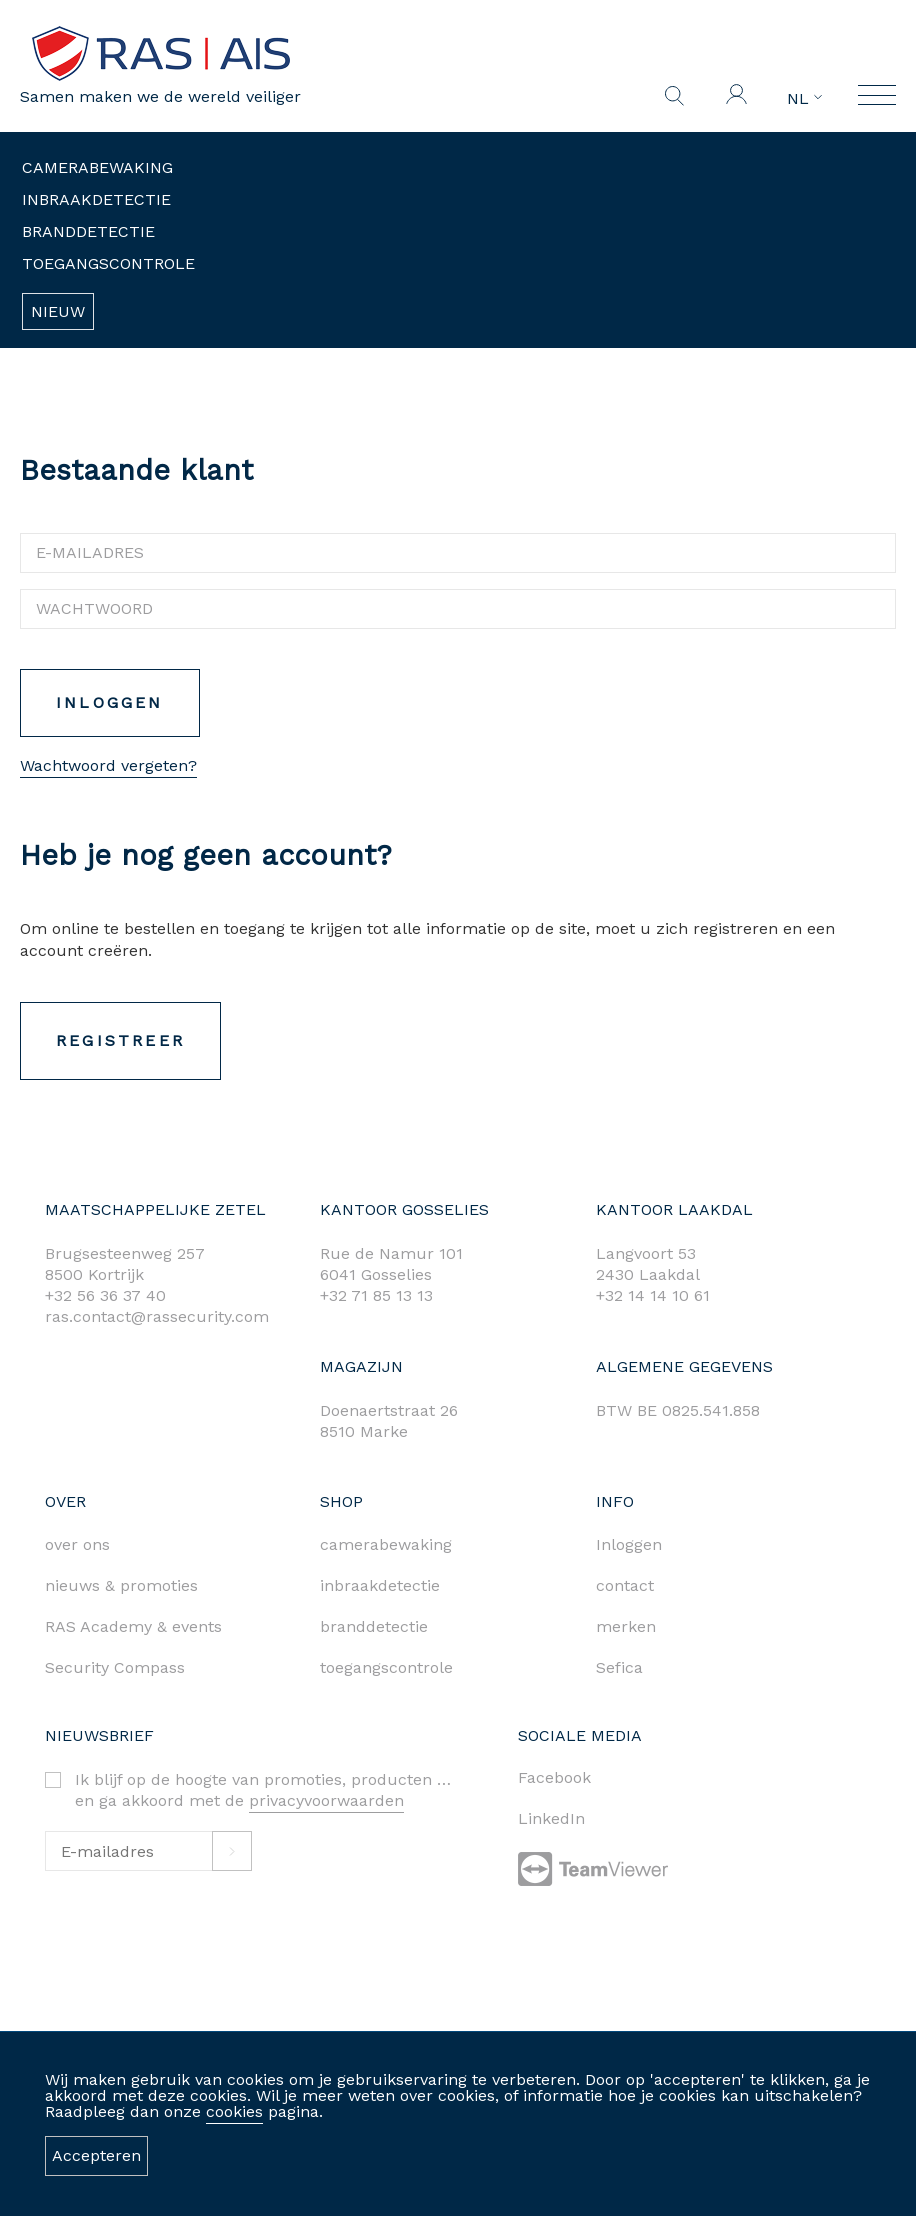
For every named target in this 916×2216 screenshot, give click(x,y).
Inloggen (102, 702)
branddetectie (374, 1626)
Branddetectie (88, 231)
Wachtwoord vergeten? (100, 765)
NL (804, 99)
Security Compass (115, 1667)
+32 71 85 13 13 (376, 1295)
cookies (234, 2111)
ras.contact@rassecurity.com (157, 1316)
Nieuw (58, 311)
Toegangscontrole (108, 263)
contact (625, 1585)
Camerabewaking (97, 167)
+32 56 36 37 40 (105, 1295)
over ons (77, 1544)
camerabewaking (386, 1544)
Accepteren (96, 2155)
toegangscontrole (386, 1667)
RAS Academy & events (133, 1626)
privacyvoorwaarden (326, 1800)
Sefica (619, 1667)
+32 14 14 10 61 (653, 1295)
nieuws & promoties (121, 1585)
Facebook (554, 1777)
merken (626, 1626)
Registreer (112, 1040)
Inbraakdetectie (96, 199)
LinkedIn (551, 1818)
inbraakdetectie (380, 1585)
